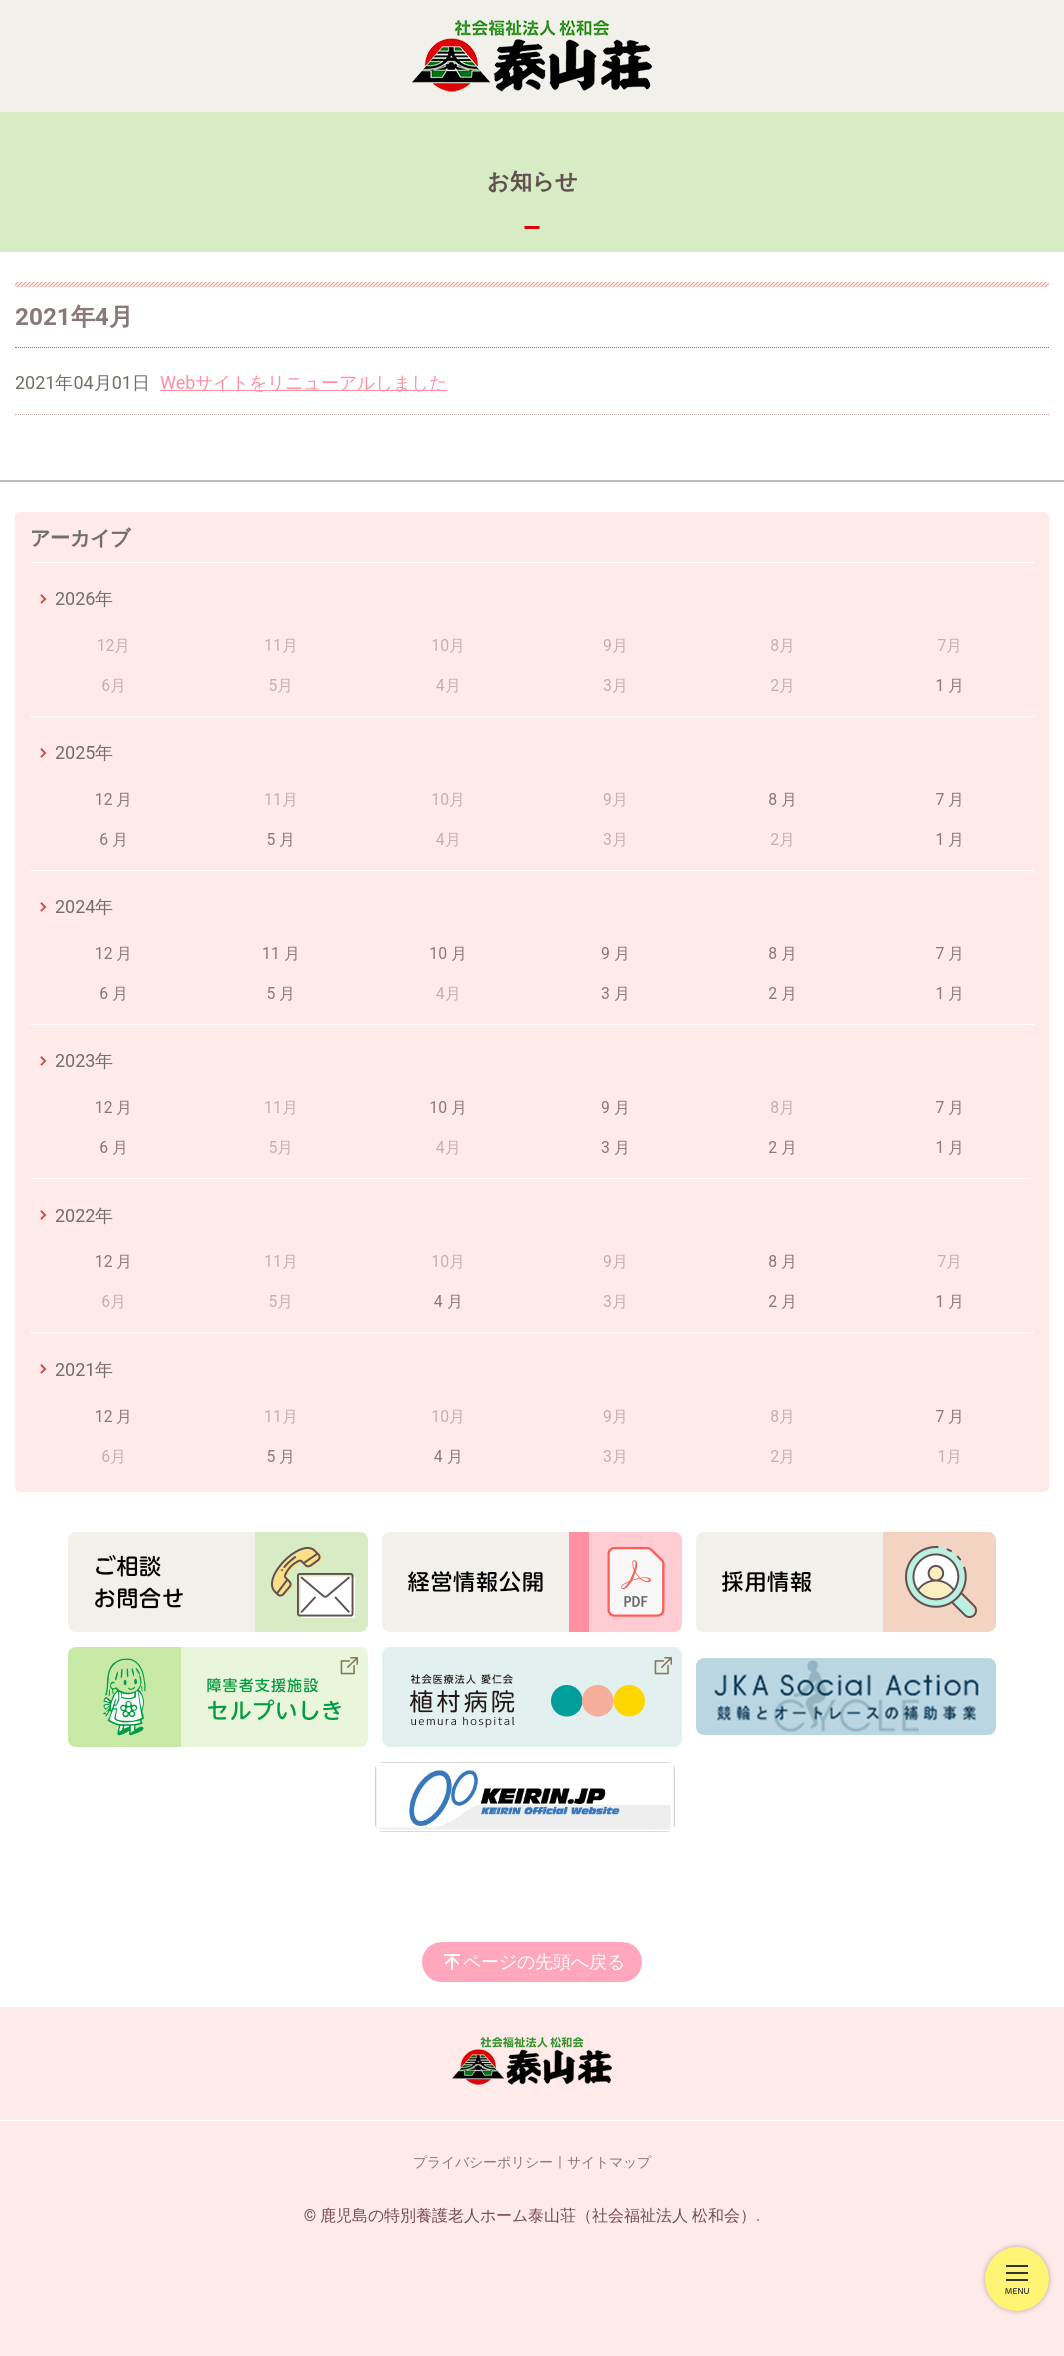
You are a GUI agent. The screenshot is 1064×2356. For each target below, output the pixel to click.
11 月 (281, 953)
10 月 (448, 953)
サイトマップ (609, 2162)
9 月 (615, 953)
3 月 (615, 993)
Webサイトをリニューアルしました (303, 382)
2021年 (84, 1369)
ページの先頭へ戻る (544, 1961)
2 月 (782, 993)
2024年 (84, 906)
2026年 (84, 598)
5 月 (281, 839)
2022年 (84, 1215)
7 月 (950, 799)
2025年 (84, 752)
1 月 (950, 685)
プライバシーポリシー (483, 2162)
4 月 (448, 1301)
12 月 (114, 799)
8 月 (782, 799)
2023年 (84, 1060)
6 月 (113, 839)
